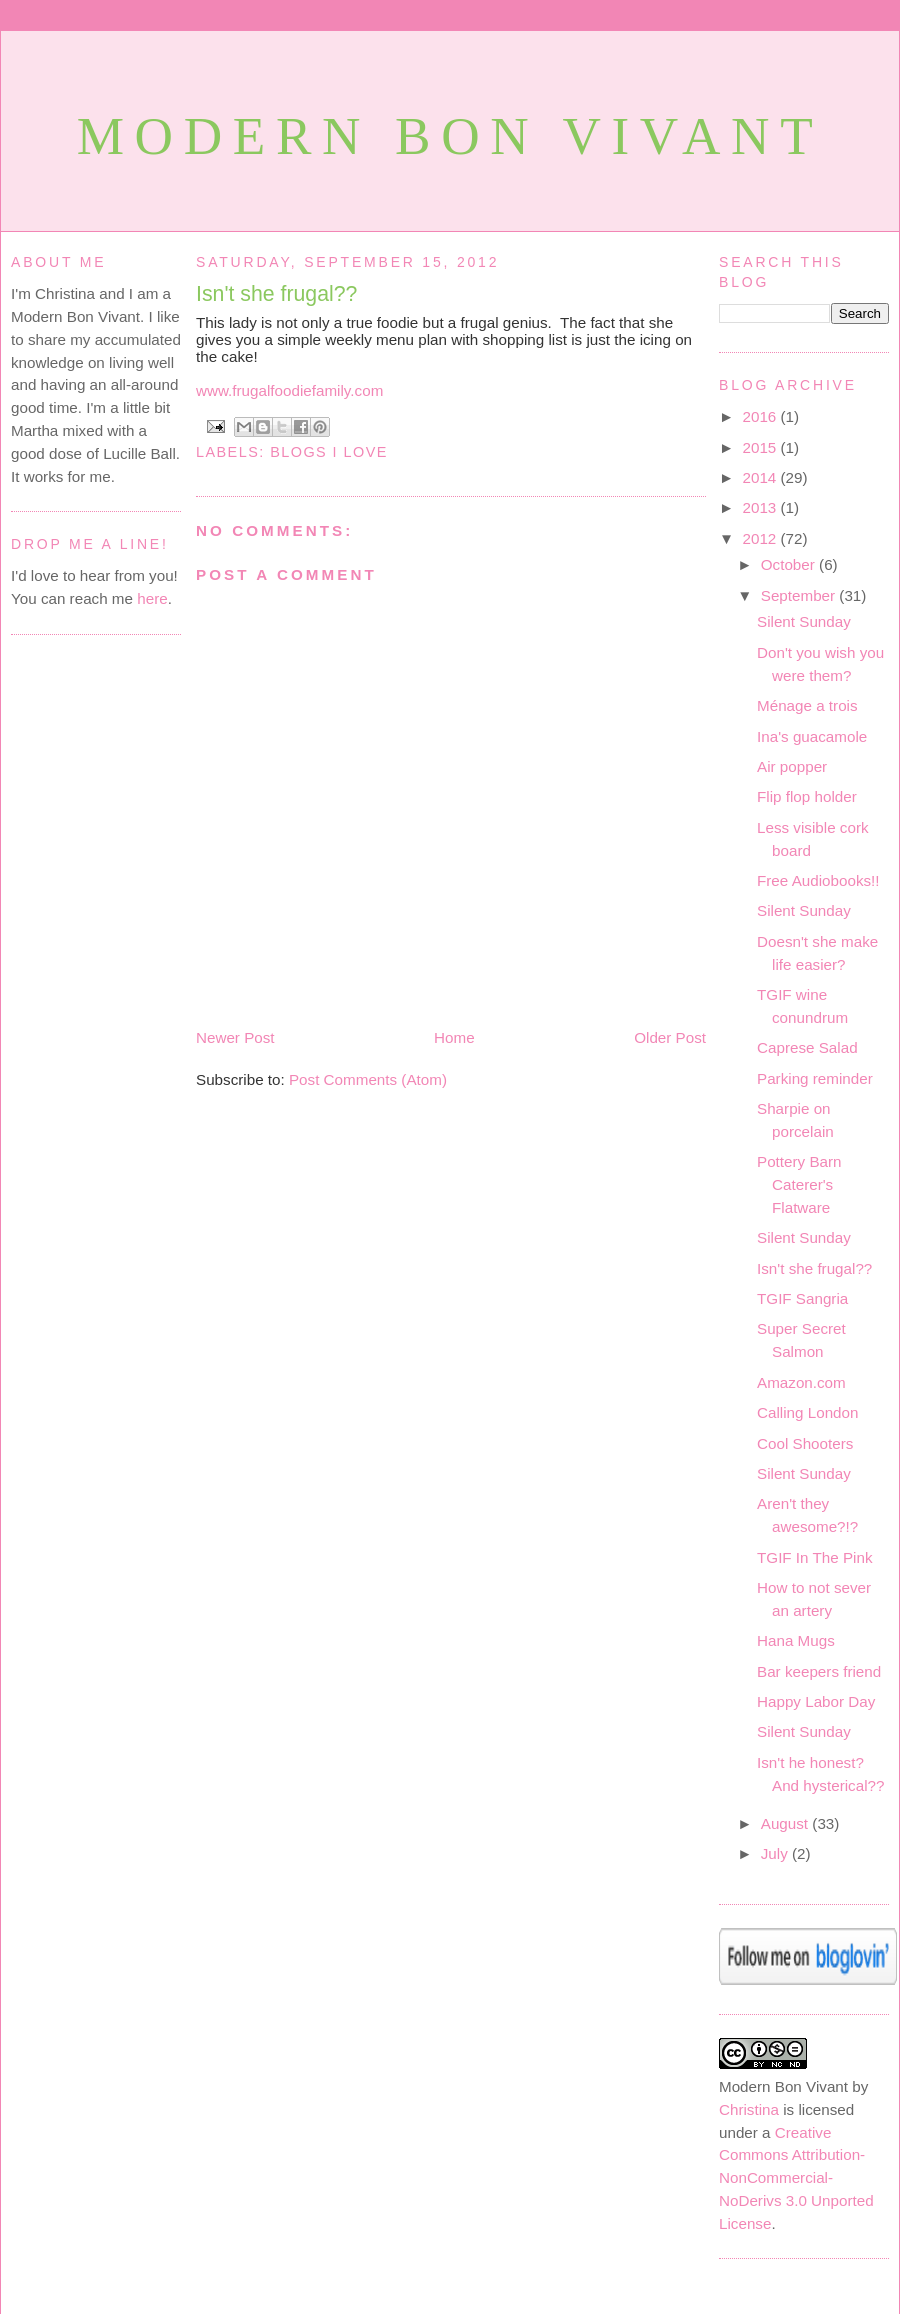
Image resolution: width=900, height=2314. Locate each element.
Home (454, 1037)
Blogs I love (329, 452)
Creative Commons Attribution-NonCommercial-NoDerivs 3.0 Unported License (796, 2178)
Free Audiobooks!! (818, 880)
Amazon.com (801, 1382)
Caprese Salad (807, 1047)
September (800, 595)
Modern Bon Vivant (450, 136)
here (152, 598)
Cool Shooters (805, 1443)
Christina (749, 2109)
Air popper (792, 766)
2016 (762, 416)
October (790, 564)
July (776, 1853)
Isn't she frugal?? (276, 294)
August (787, 1823)
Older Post (670, 1037)
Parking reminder (815, 1078)
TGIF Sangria (802, 1298)
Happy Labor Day (816, 1701)
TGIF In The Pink (814, 1557)
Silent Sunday (804, 621)
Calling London (807, 1412)
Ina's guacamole (812, 736)
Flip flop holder (807, 796)
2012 (762, 538)
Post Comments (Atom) (368, 1079)
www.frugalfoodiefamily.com (289, 390)
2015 (762, 447)
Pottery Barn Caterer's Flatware (799, 1184)
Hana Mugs (796, 1640)
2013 (762, 507)
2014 (762, 477)
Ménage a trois (807, 705)
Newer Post (235, 1037)
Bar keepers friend (819, 1671)
